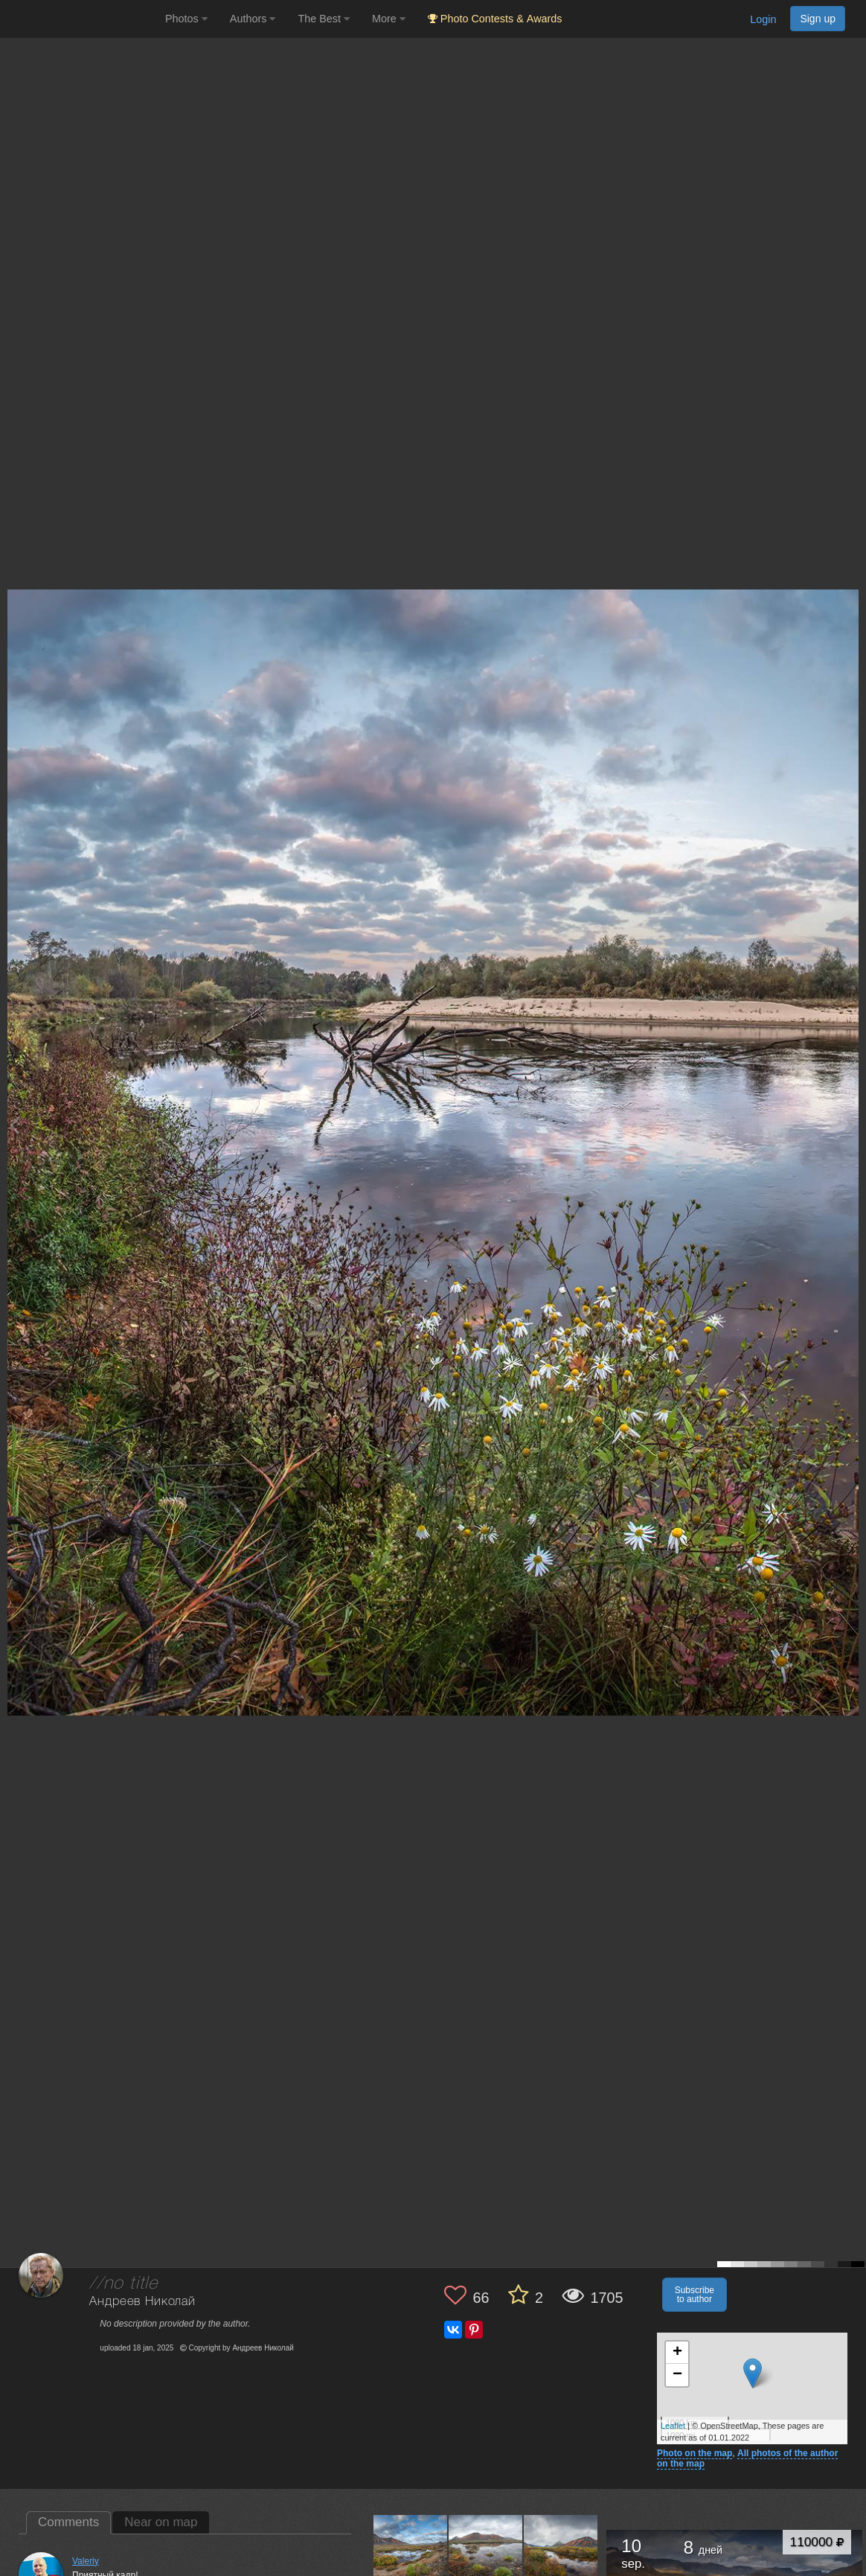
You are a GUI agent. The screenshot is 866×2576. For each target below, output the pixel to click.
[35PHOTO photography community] (81, 19)
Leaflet (673, 2425)
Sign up (817, 18)
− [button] (677, 2375)
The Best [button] (324, 18)
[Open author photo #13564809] (410, 2551)
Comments (68, 2522)
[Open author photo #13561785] (486, 2551)
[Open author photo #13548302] (561, 2551)
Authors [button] (253, 18)
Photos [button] (186, 18)
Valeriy (85, 2561)
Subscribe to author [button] (694, 2294)
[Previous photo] (14, 1125)
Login (763, 19)
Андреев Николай (142, 2301)
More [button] (388, 18)
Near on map (160, 2522)
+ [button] (677, 2353)
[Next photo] (851, 1125)
